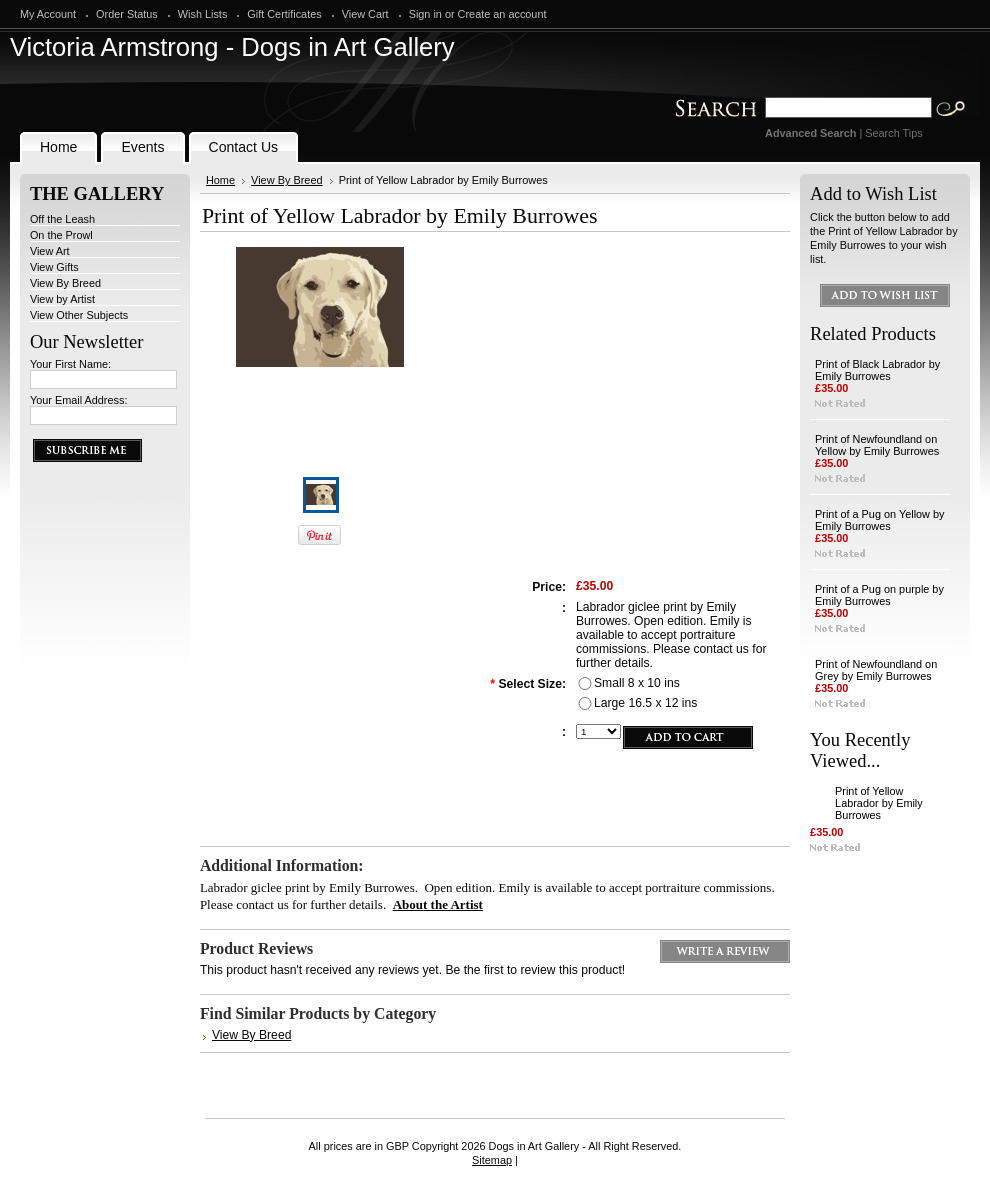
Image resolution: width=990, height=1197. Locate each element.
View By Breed (65, 283)
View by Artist (62, 299)
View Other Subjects (79, 315)
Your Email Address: (79, 400)
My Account (48, 14)
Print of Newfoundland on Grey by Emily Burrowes (876, 670)
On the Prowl (61, 235)
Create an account (502, 14)
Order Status (127, 14)
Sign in (425, 14)
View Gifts (54, 267)
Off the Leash (62, 219)
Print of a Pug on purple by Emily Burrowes (879, 595)
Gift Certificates (284, 14)
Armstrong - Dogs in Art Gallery (232, 47)
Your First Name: (70, 364)
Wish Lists (203, 14)
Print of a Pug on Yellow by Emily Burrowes (879, 520)
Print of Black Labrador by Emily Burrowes (877, 370)
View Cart (365, 14)
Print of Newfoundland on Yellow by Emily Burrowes (877, 445)
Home (220, 180)
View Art (50, 251)
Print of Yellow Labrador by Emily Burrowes (879, 803)
